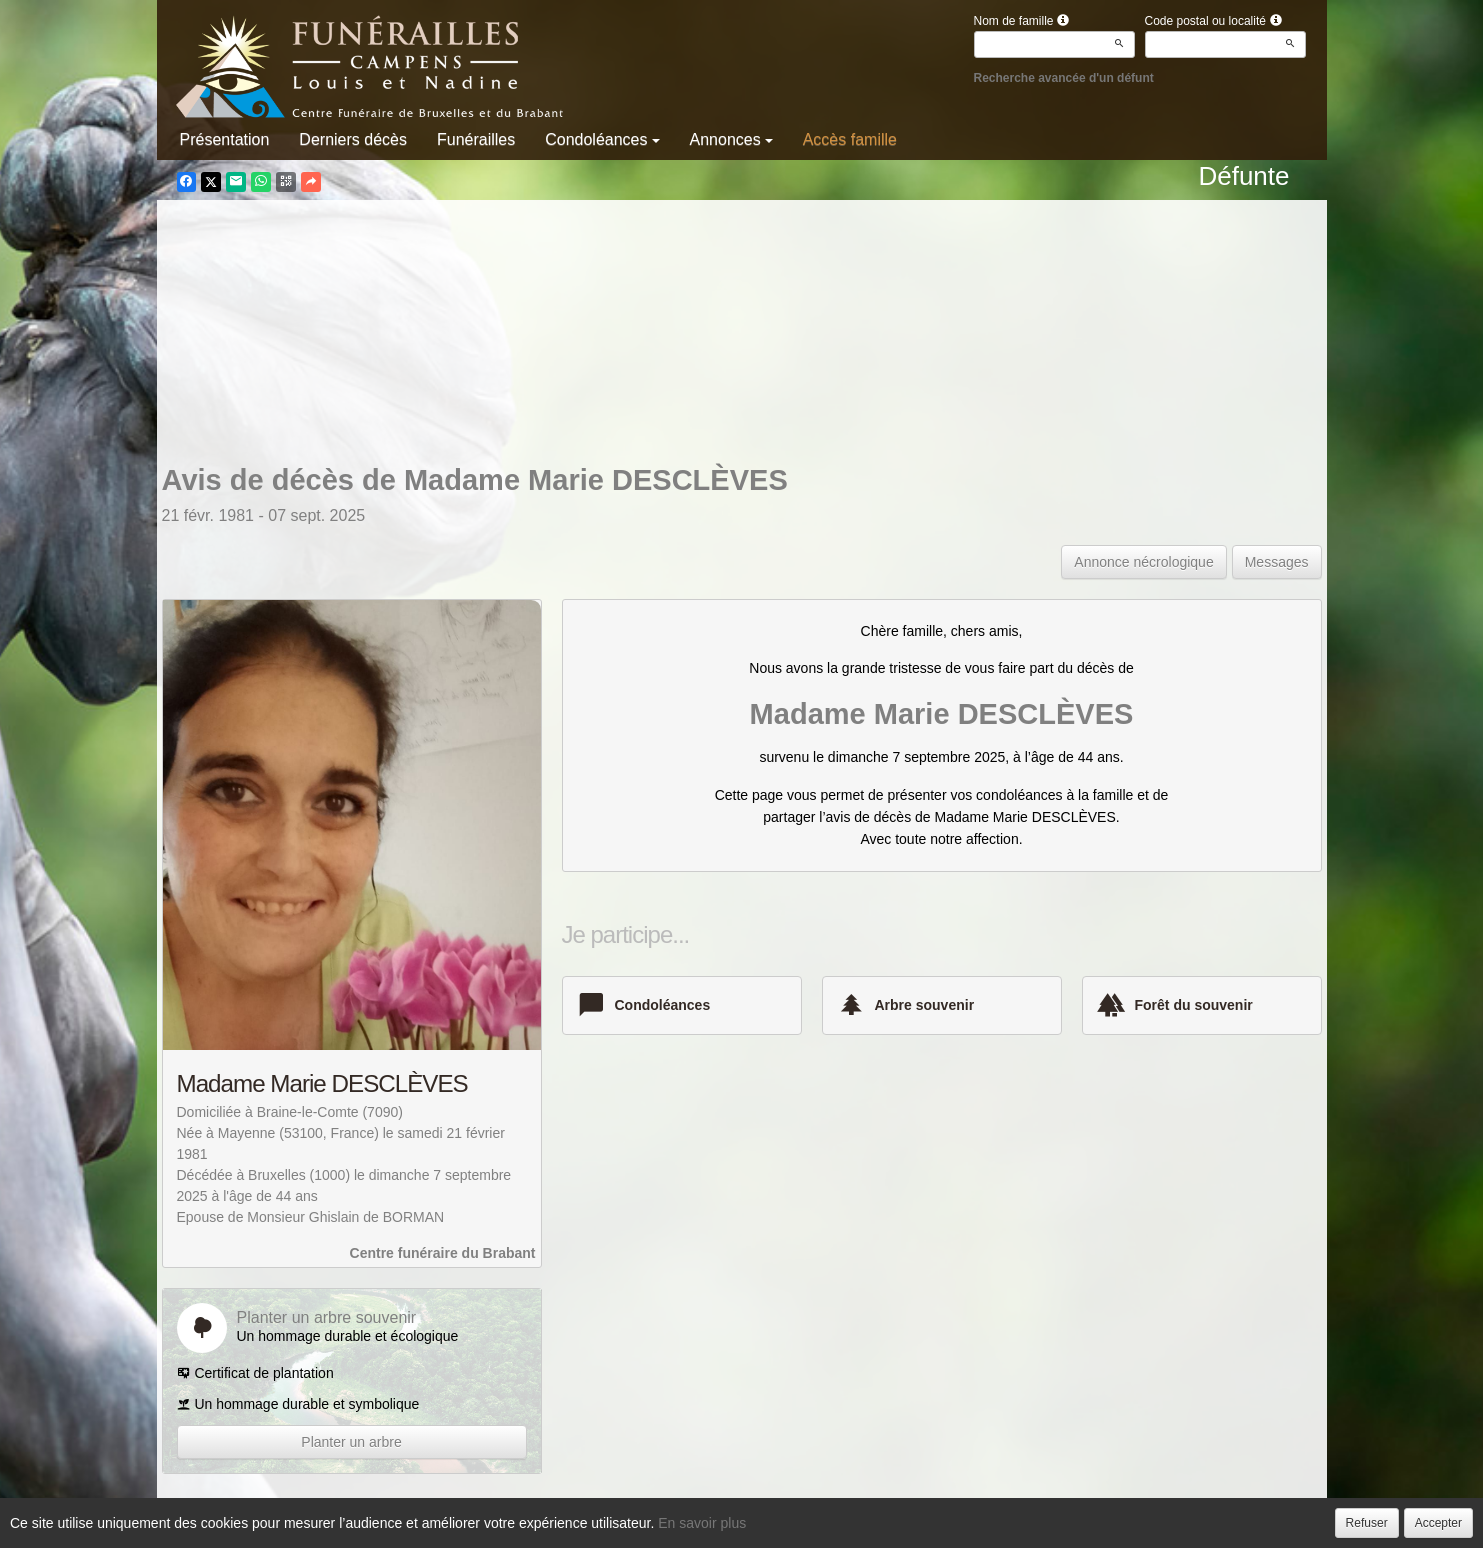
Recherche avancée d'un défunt (1064, 78)
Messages (1277, 562)
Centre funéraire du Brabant (443, 1253)
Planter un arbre (351, 1442)
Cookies (816, 1527)
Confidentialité (734, 1527)
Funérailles (476, 139)
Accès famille (850, 139)
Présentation (225, 139)
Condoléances (602, 139)
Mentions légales (906, 1527)
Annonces (731, 139)
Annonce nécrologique (1143, 562)
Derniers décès (353, 139)
